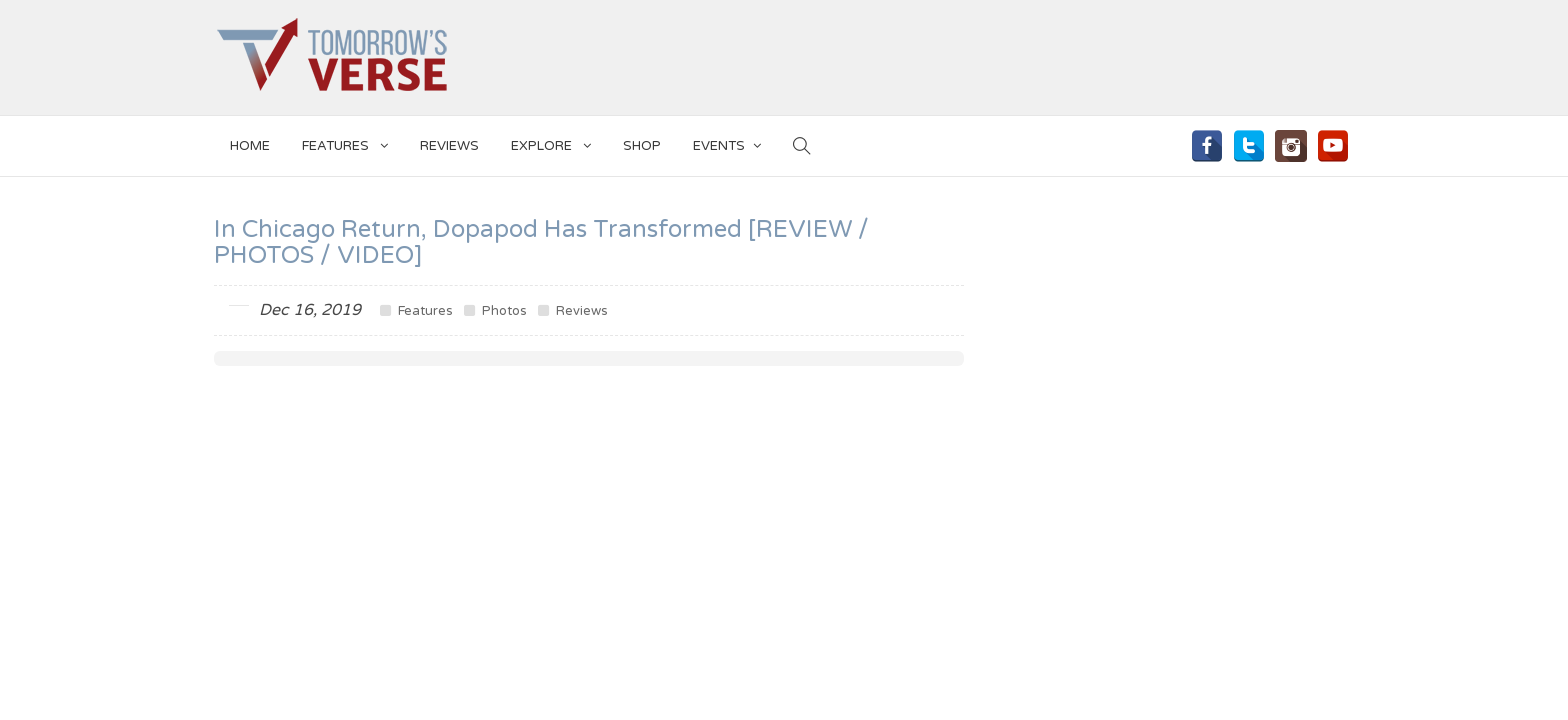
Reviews (449, 146)
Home (250, 146)
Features (345, 142)
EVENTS (727, 142)
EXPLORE (551, 142)
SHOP (642, 146)
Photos (495, 311)
